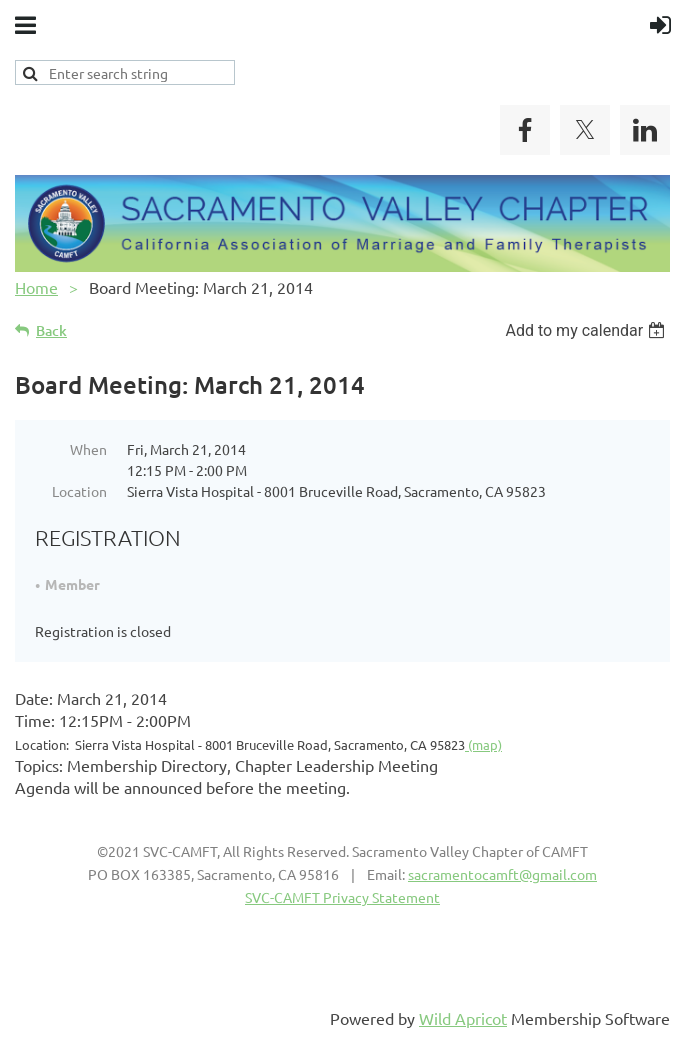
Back (51, 330)
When (88, 449)
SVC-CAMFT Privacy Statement (342, 897)
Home (36, 287)
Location (79, 491)
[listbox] (587, 330)
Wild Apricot (463, 1018)
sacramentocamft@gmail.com (502, 874)
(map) (483, 744)
